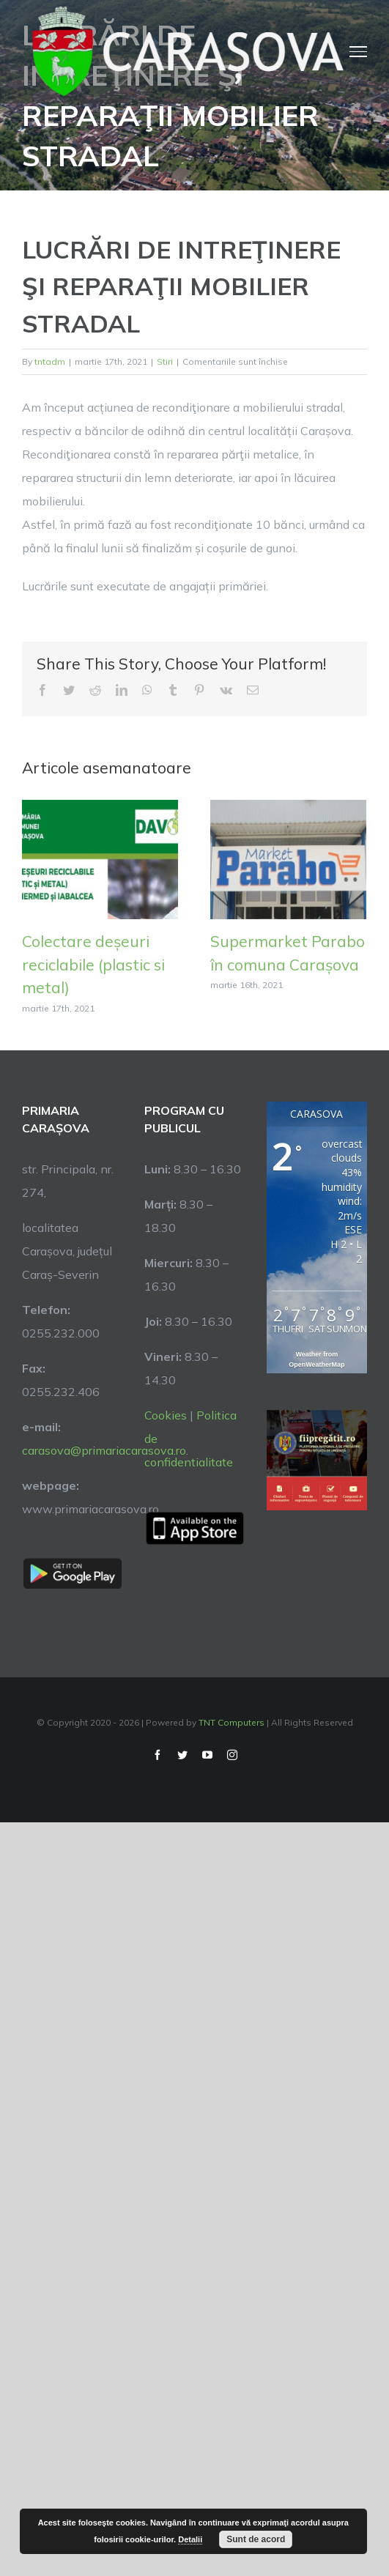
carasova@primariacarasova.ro (104, 1450)
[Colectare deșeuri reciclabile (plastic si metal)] (100, 858)
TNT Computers (231, 1722)
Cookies (165, 1415)
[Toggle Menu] (358, 51)
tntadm (49, 361)
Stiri (165, 361)
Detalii (190, 2539)
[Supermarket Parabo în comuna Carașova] (288, 858)
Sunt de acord (255, 2539)
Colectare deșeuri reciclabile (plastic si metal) (93, 964)
